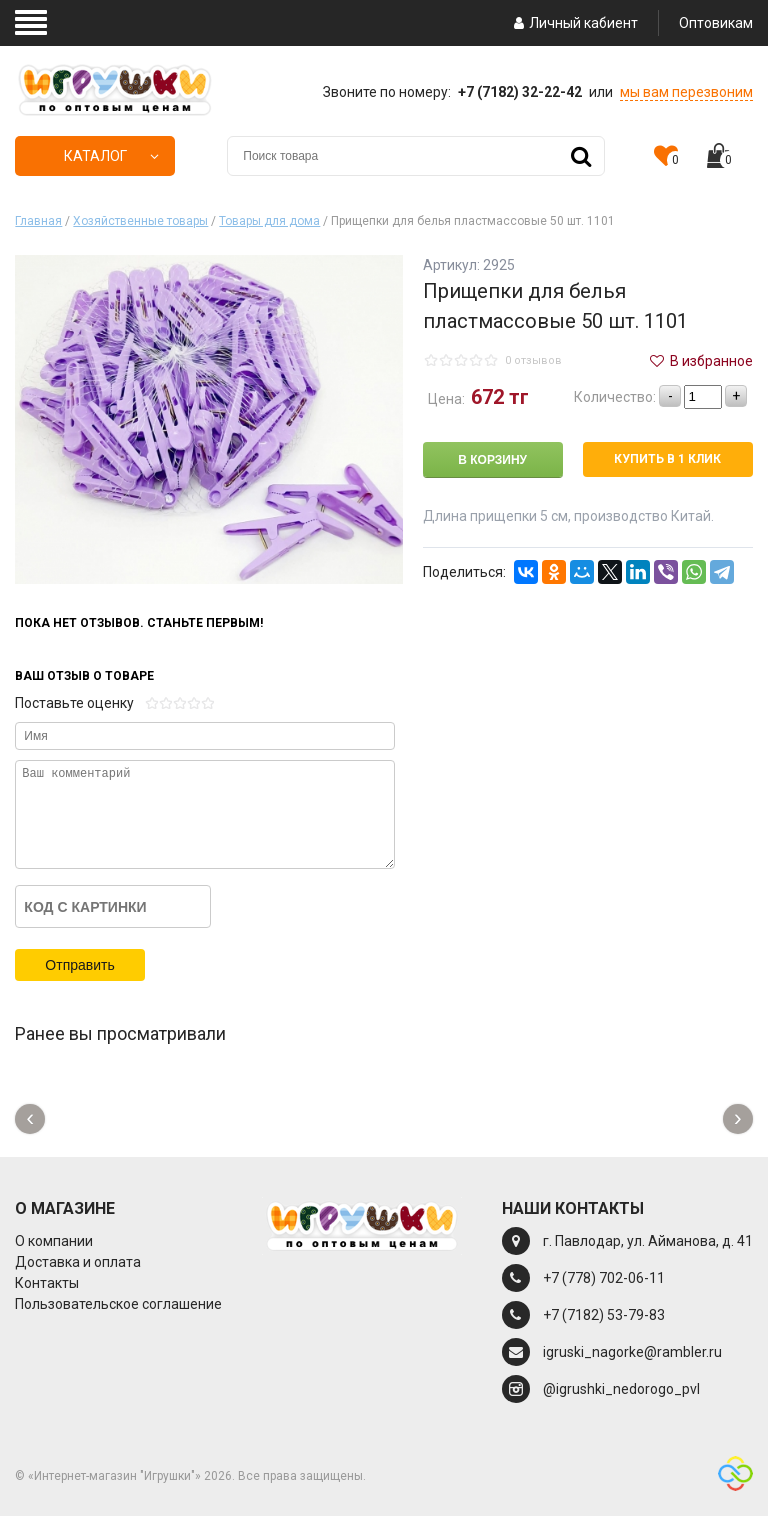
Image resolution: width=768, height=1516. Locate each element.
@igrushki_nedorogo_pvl (621, 1389)
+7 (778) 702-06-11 (604, 1278)
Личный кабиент (573, 23)
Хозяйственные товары (140, 221)
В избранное (700, 361)
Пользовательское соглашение (118, 1304)
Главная (38, 221)
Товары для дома (269, 221)
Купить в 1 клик (667, 459)
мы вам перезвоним (686, 92)
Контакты (47, 1283)
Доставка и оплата (78, 1262)
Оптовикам (716, 23)
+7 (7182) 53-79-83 (604, 1315)
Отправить (79, 965)
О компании (54, 1241)
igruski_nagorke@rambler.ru (632, 1352)
